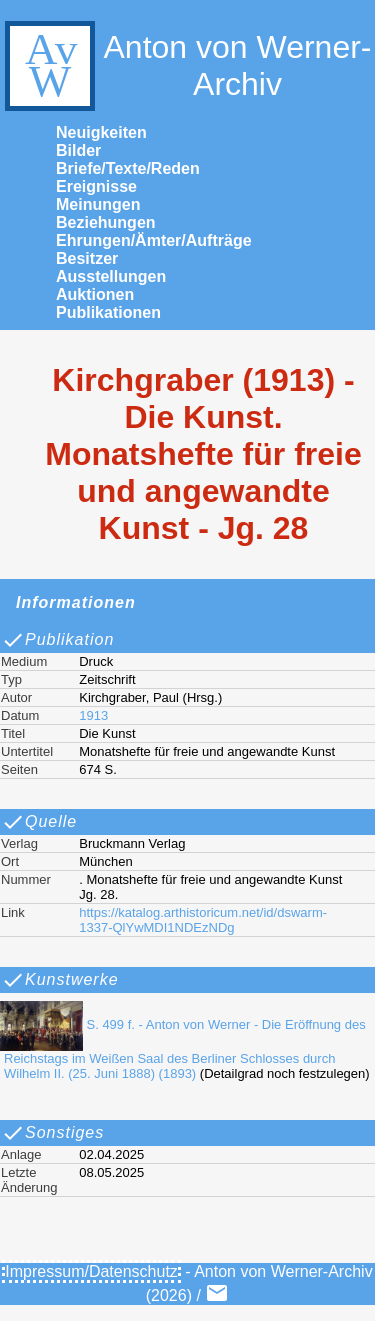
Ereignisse (96, 186)
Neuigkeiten (101, 132)
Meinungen (98, 204)
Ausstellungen (111, 276)
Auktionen (95, 294)
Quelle (39, 822)
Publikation (57, 640)
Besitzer (87, 258)
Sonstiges (52, 1133)
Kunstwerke (60, 980)
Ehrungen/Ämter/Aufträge (154, 240)
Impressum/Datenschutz (91, 1271)
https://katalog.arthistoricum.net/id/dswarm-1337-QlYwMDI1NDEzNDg (203, 920)
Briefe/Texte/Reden (128, 168)
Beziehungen (106, 222)
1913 (93, 715)
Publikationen (108, 312)
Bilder (78, 150)
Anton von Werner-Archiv (185, 66)
